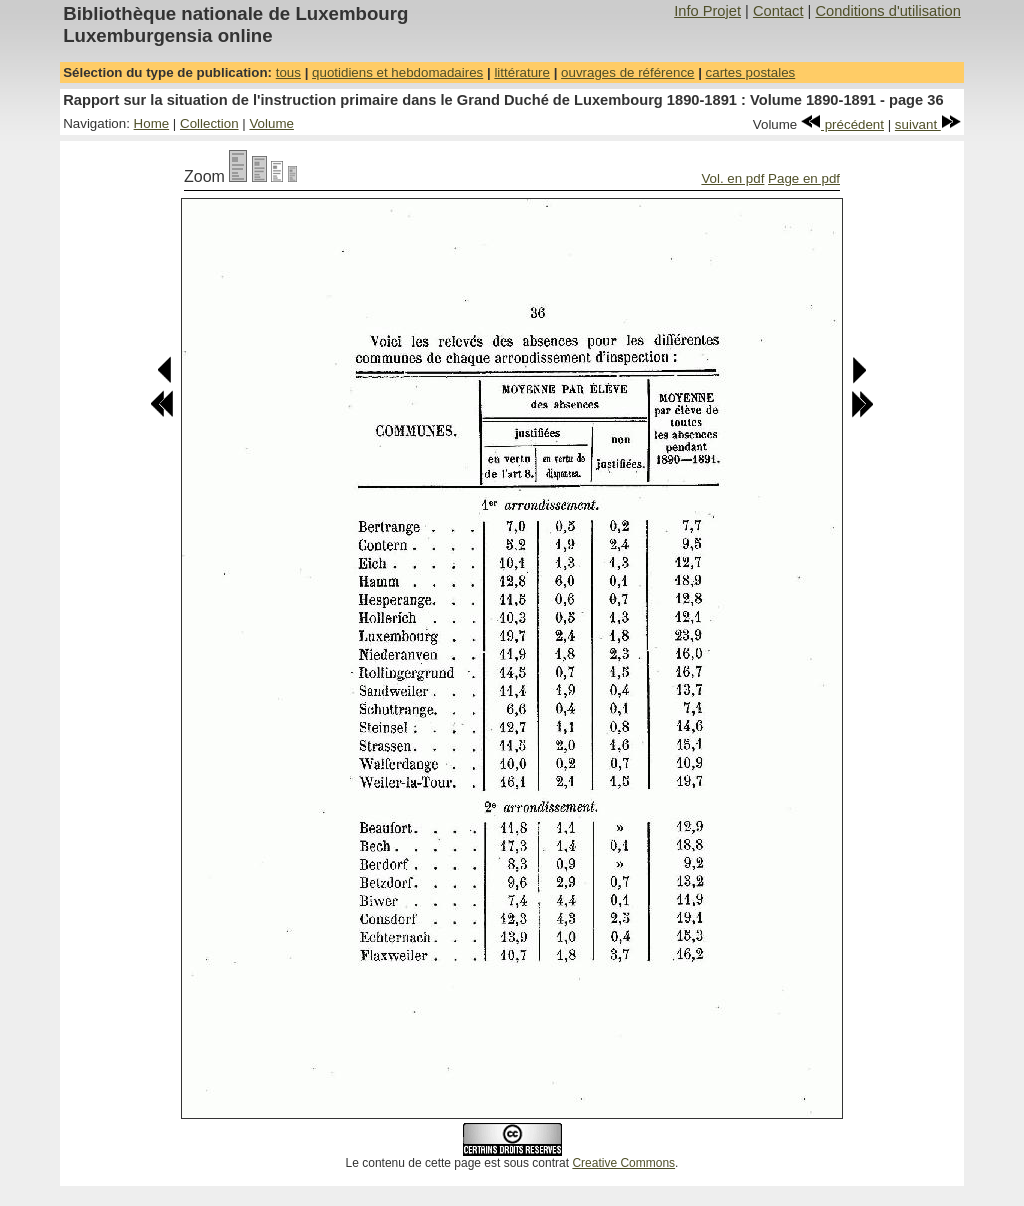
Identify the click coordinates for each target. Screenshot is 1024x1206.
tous (288, 72)
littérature (522, 72)
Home (152, 123)
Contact (778, 11)
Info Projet (707, 11)
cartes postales (751, 72)
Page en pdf (804, 178)
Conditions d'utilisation (887, 11)
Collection (209, 123)
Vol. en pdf (732, 178)
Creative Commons (623, 1163)
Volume (271, 123)
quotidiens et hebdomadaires (397, 72)
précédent (842, 124)
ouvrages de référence (627, 72)
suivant (928, 124)
